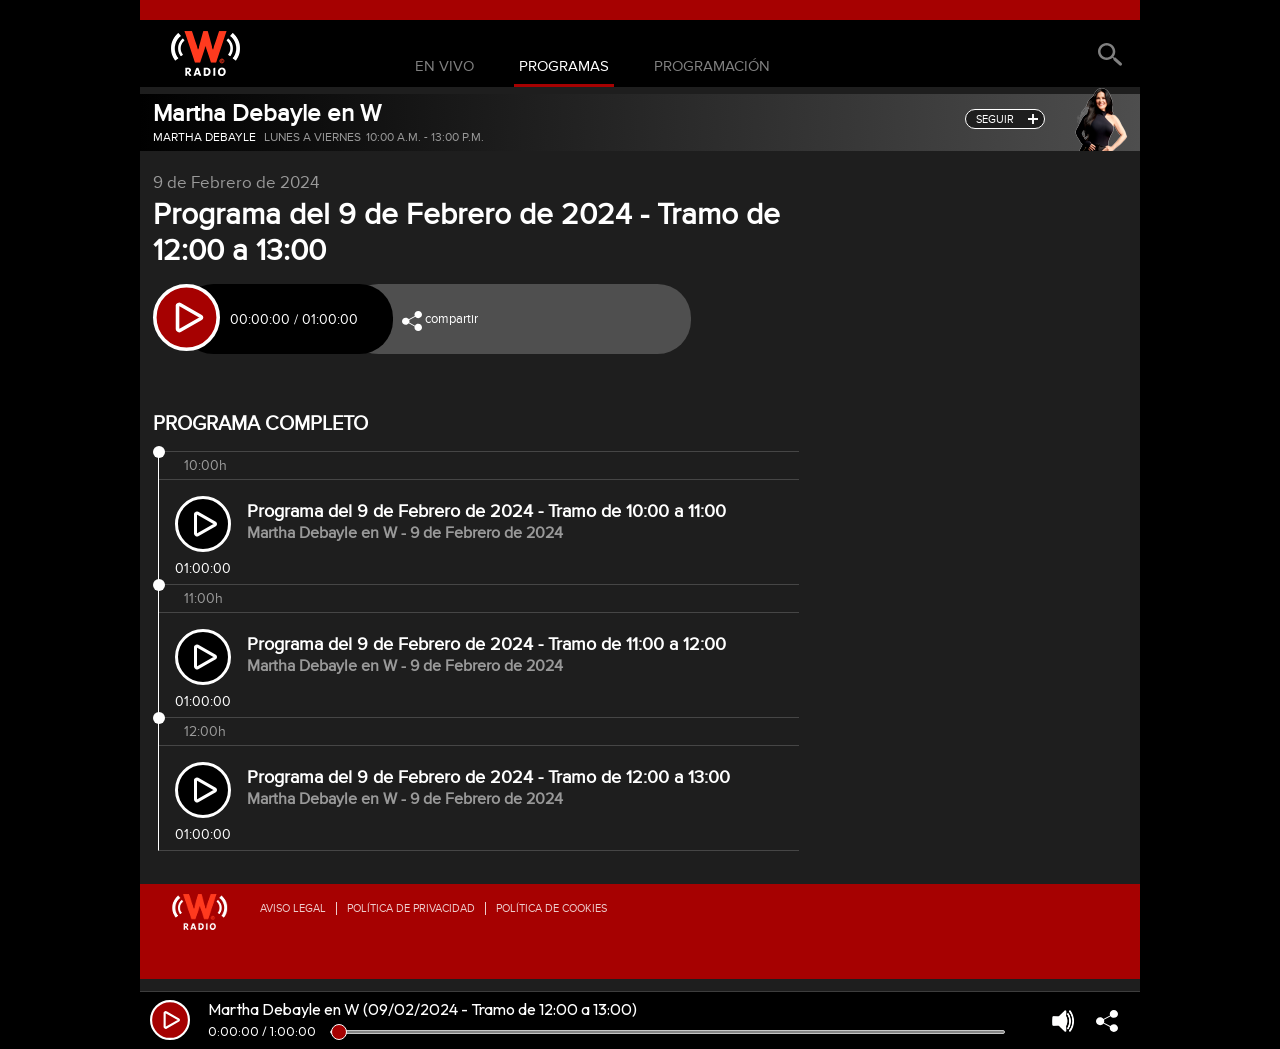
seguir (995, 119)
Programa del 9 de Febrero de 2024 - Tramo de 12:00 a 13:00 (488, 777)
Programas (564, 67)
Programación (712, 67)
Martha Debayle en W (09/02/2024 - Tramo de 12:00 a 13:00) (422, 1009)
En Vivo (444, 67)
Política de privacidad (411, 908)
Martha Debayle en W (267, 113)
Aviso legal (293, 908)
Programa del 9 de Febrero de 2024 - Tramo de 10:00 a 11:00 (486, 511)
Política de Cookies (551, 908)
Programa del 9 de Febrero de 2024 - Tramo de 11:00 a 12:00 (486, 644)
